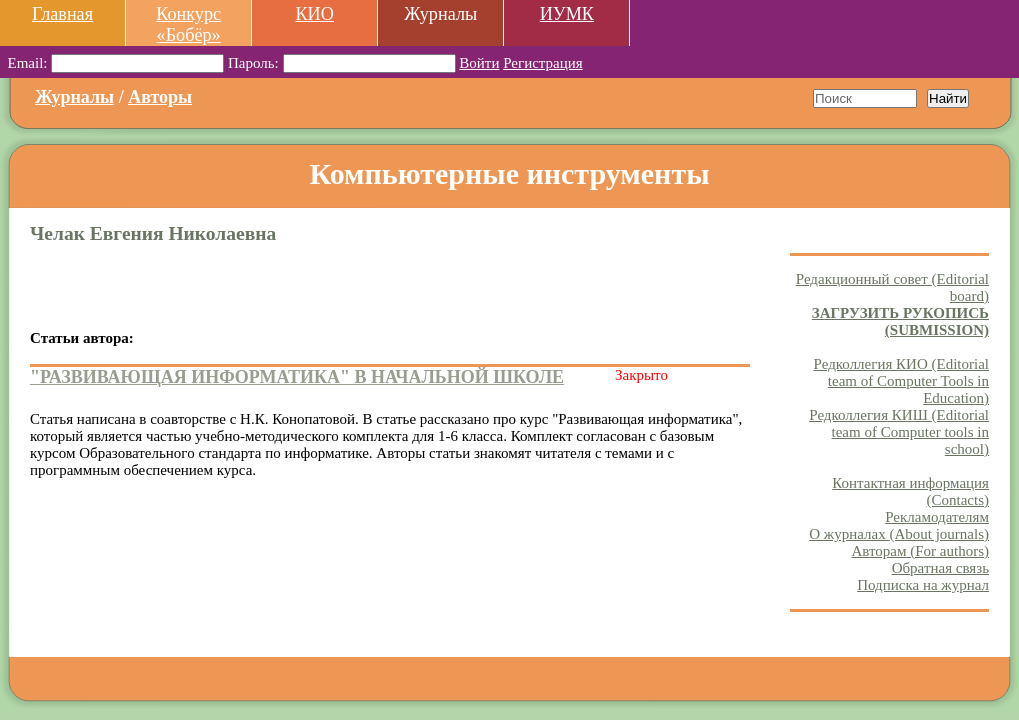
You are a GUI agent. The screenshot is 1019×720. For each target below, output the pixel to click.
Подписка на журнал (923, 585)
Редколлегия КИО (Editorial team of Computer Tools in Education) (901, 381)
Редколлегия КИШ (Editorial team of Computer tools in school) (899, 432)
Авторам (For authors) (920, 551)
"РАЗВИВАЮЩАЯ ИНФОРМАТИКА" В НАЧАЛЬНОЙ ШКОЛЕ (297, 377)
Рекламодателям (937, 517)
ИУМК (567, 14)
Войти (479, 63)
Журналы (74, 97)
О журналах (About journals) (899, 534)
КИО (314, 14)
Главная (62, 14)
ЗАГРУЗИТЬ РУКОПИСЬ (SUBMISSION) (900, 321)
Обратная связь (940, 568)
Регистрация (543, 63)
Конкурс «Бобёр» (188, 24)
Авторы (160, 97)
